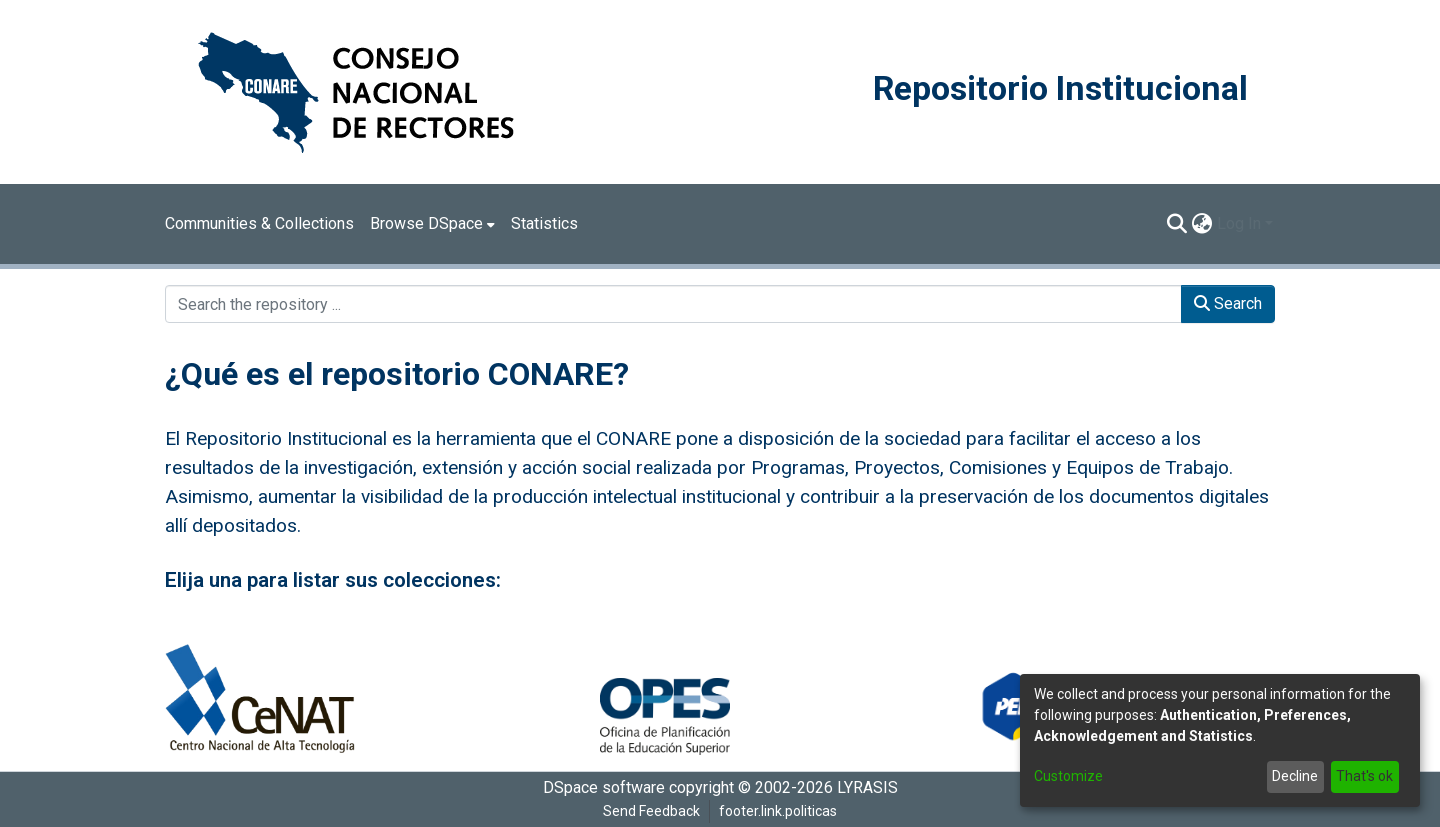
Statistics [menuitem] (544, 223)
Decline (1295, 776)
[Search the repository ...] (673, 304)
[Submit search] (1177, 224)
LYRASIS (867, 787)
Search (1228, 303)
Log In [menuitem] (1239, 223)
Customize (1068, 776)
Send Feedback (651, 811)
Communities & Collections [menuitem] (259, 223)
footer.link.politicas (778, 811)
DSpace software (604, 787)
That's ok (1364, 776)
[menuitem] (432, 224)
